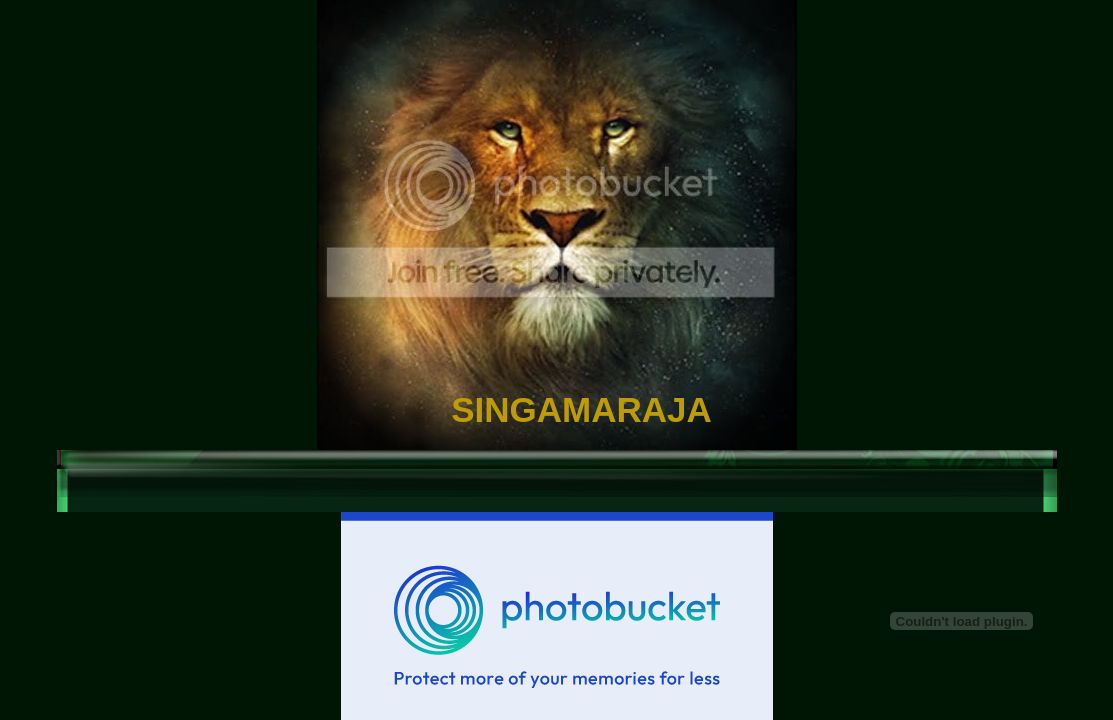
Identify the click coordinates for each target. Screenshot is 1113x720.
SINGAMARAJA (581, 409)
